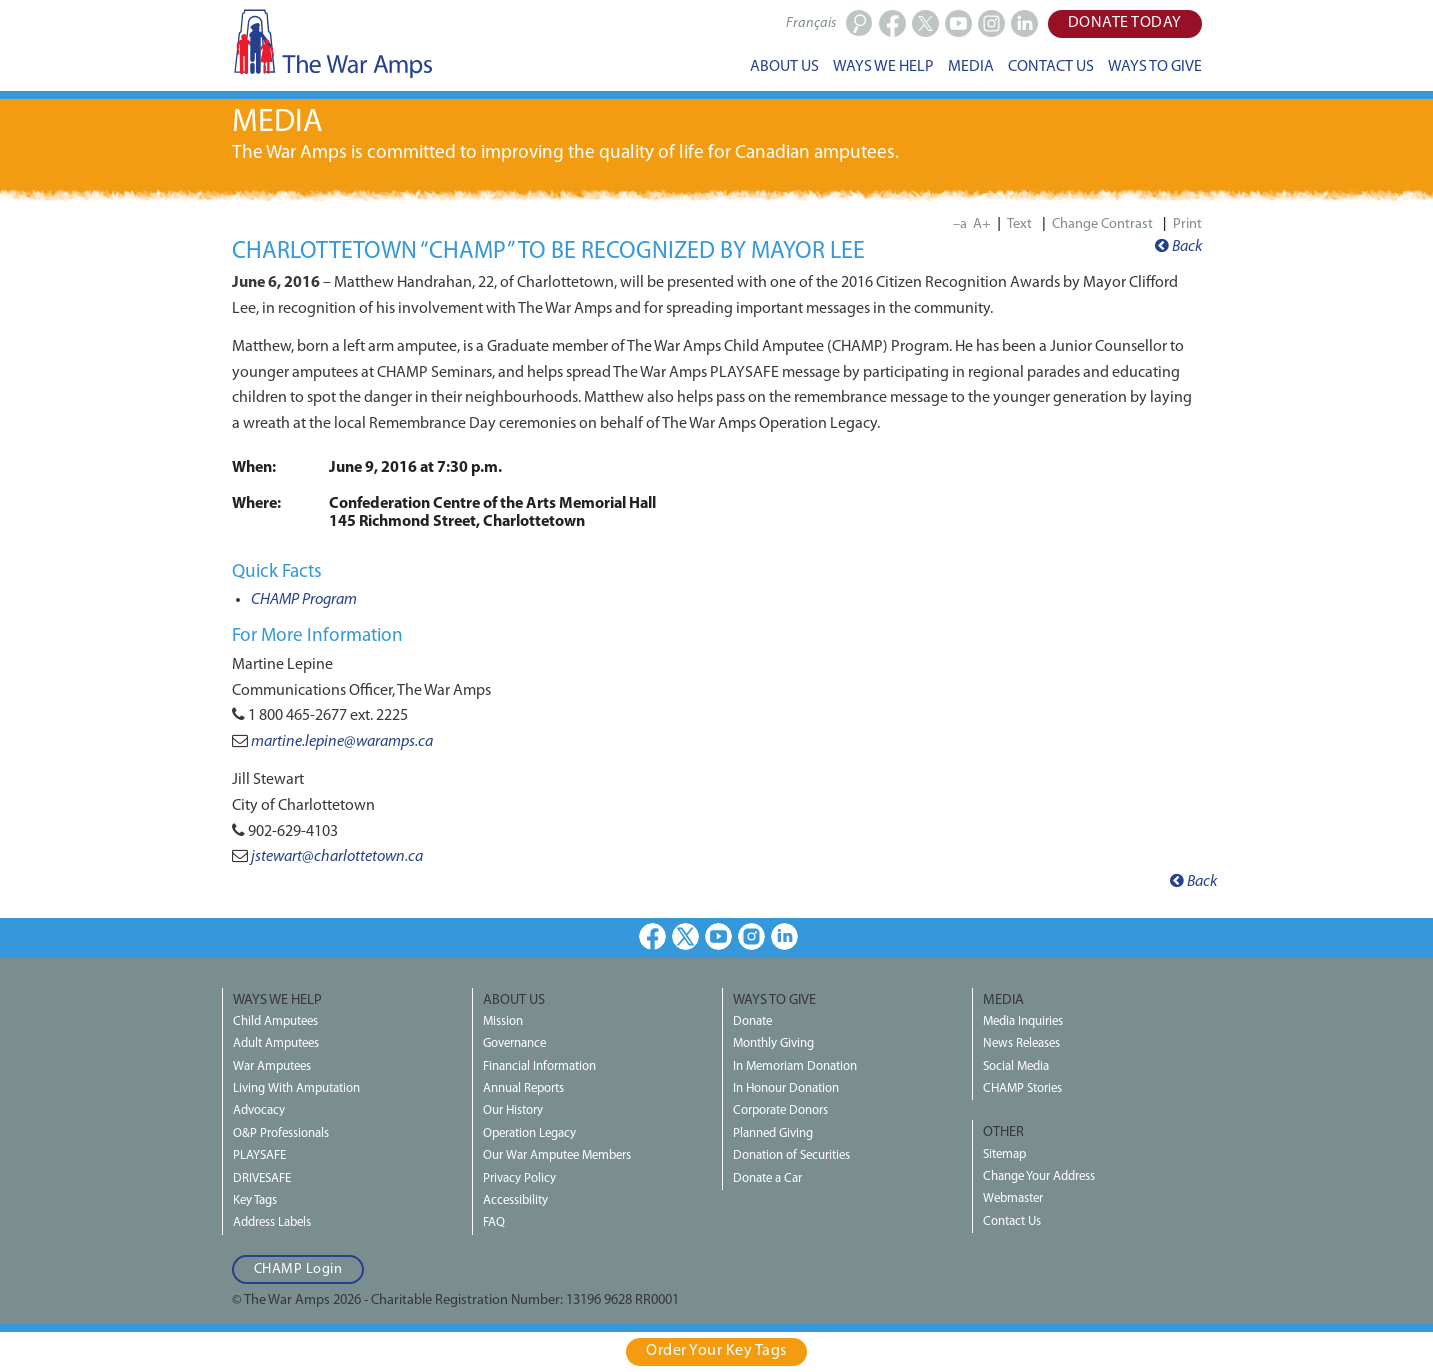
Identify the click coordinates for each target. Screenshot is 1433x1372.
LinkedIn (784, 936)
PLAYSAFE (259, 1155)
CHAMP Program (304, 600)
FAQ (494, 1222)
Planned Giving (773, 1133)
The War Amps (332, 43)
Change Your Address (1039, 1176)
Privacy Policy (519, 1178)
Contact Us (1012, 1221)
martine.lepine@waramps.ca (342, 742)
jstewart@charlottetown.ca (337, 857)
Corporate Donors (780, 1110)
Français (811, 23)
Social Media (1016, 1066)
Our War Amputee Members (557, 1155)
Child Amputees (275, 1021)
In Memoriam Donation (795, 1066)
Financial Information (539, 1066)
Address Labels (272, 1222)
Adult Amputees (276, 1043)
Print (1187, 224)
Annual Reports (523, 1088)
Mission (503, 1021)
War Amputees (272, 1066)
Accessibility (515, 1200)
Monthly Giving (773, 1043)
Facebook (652, 936)
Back (1178, 247)
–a (960, 224)
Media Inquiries (1023, 1021)
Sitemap (1004, 1154)
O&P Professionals (281, 1133)
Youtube (718, 936)
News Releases (1021, 1043)
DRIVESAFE (262, 1178)
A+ (982, 224)
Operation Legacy (529, 1133)
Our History (513, 1110)
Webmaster (1013, 1198)
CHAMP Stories (1022, 1088)
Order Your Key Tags (716, 1351)
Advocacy (259, 1110)
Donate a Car (767, 1178)
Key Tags (255, 1200)
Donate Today (1125, 23)
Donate (752, 1021)
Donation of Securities (791, 1155)
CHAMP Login (298, 1269)
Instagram (751, 936)
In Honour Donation (786, 1088)
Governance (514, 1043)
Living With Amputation (296, 1088)
